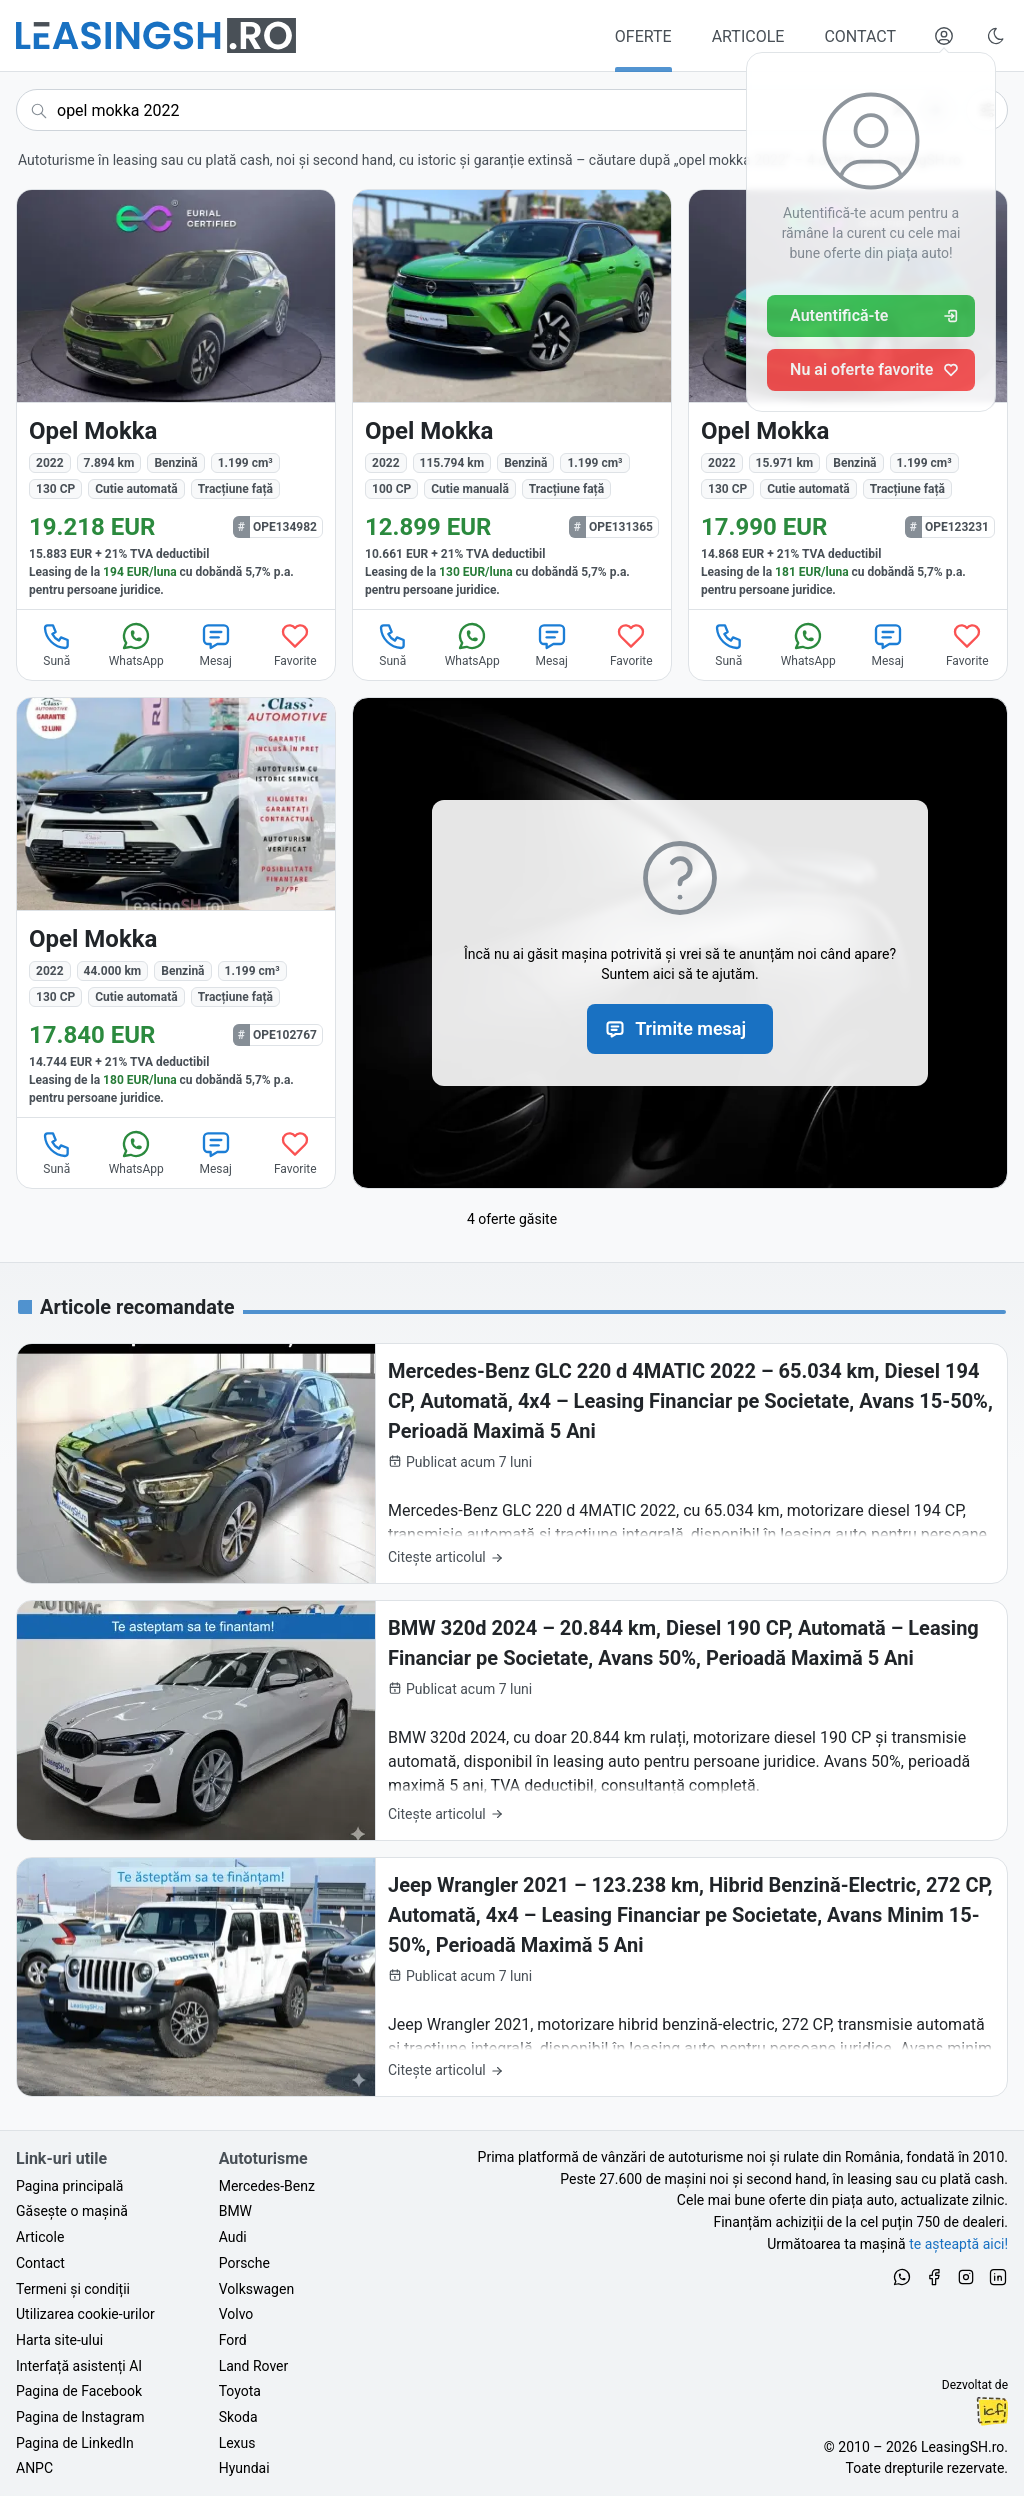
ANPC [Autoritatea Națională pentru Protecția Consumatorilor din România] (34, 2468)
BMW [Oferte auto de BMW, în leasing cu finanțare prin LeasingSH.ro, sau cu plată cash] (235, 2211)
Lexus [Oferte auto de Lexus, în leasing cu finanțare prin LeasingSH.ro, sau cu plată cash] (237, 2443)
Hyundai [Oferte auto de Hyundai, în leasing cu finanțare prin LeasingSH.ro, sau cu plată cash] (244, 2468)
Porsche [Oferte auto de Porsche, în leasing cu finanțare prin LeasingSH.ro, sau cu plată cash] (244, 2263)
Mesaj (216, 644)
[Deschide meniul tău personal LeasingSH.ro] (944, 36)
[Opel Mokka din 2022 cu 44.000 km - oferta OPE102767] (176, 907)
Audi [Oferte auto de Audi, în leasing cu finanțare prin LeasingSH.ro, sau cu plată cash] (233, 2237)
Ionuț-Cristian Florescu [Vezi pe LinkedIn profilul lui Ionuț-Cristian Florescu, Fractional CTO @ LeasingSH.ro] (992, 2411)
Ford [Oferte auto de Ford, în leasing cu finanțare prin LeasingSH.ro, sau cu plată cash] (233, 2340)
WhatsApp (136, 644)
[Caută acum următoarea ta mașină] (486, 110)
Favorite (295, 644)
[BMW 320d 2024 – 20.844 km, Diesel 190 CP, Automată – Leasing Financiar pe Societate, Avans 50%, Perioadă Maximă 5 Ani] (512, 1720)
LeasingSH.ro (962, 2447)
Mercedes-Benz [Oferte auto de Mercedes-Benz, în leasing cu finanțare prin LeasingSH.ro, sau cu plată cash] (267, 2186)
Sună (57, 644)
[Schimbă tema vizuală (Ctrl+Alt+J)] (996, 36)
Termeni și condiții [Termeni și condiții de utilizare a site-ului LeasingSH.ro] (73, 2289)
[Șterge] (899, 110)
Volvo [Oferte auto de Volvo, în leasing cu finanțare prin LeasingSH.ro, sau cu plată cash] (236, 2314)
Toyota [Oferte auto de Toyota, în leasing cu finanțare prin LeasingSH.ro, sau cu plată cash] (240, 2391)
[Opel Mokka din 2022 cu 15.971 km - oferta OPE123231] (848, 399)
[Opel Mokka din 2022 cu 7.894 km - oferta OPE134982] (176, 399)
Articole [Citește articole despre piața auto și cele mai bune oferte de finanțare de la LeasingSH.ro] (40, 2237)
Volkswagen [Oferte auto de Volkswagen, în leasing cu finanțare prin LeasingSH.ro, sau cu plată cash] (256, 2289)
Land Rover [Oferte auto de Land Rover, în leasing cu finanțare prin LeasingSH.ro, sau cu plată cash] (254, 2366)
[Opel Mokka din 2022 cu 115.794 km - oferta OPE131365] (512, 399)
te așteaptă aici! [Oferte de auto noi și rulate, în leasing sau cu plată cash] (958, 2244)
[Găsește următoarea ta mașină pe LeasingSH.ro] (156, 35)
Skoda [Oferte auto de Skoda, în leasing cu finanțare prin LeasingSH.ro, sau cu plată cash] (238, 2417)
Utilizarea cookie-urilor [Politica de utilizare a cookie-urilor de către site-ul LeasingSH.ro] (85, 2314)
